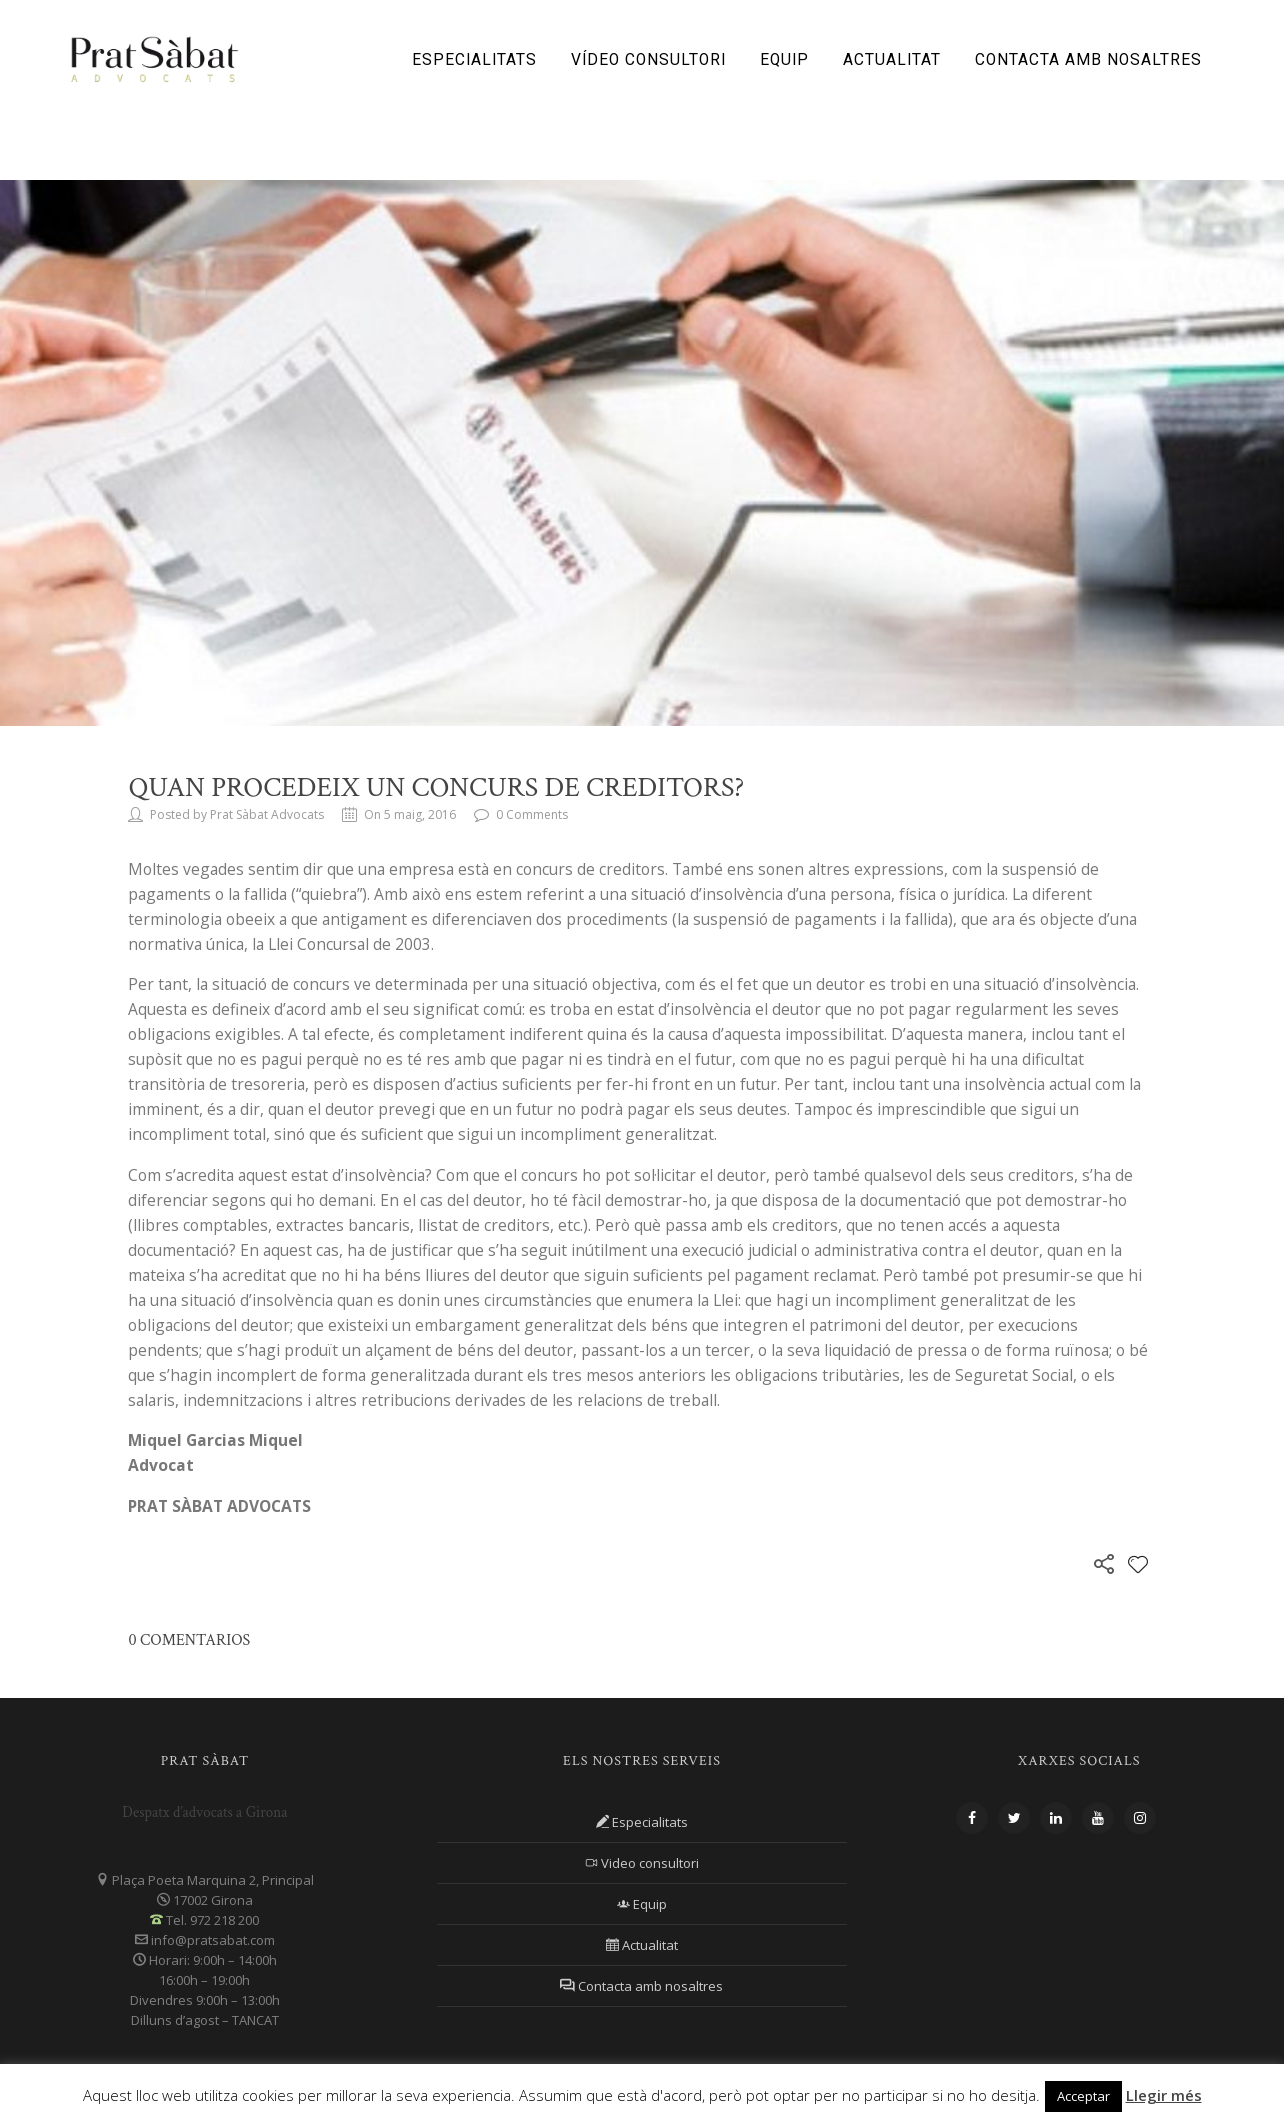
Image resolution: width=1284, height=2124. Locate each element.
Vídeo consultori (648, 60)
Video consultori (642, 1863)
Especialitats (474, 60)
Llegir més (1164, 2095)
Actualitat (892, 60)
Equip (784, 60)
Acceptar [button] (1083, 2096)
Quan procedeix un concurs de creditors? (436, 787)
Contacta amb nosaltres (1088, 60)
